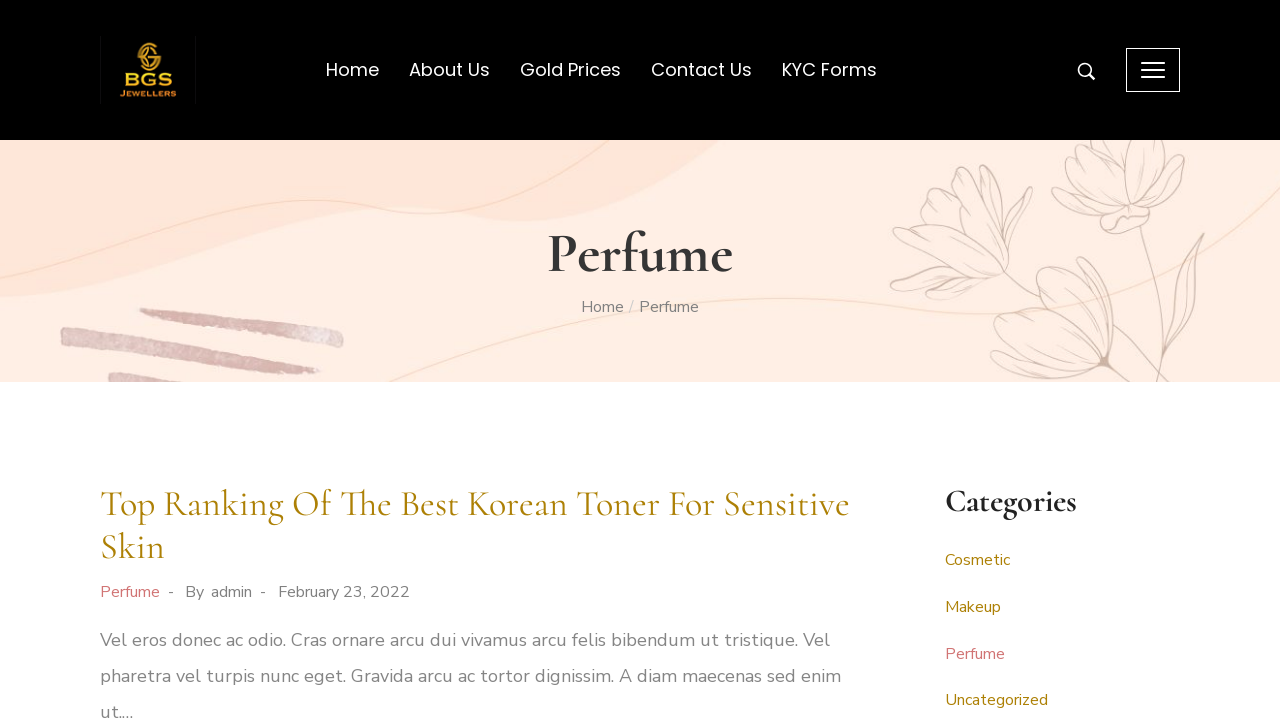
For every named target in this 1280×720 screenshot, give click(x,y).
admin (231, 592)
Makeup (973, 607)
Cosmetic (977, 560)
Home (602, 307)
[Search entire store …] (1086, 71)
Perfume (130, 592)
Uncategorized (996, 700)
